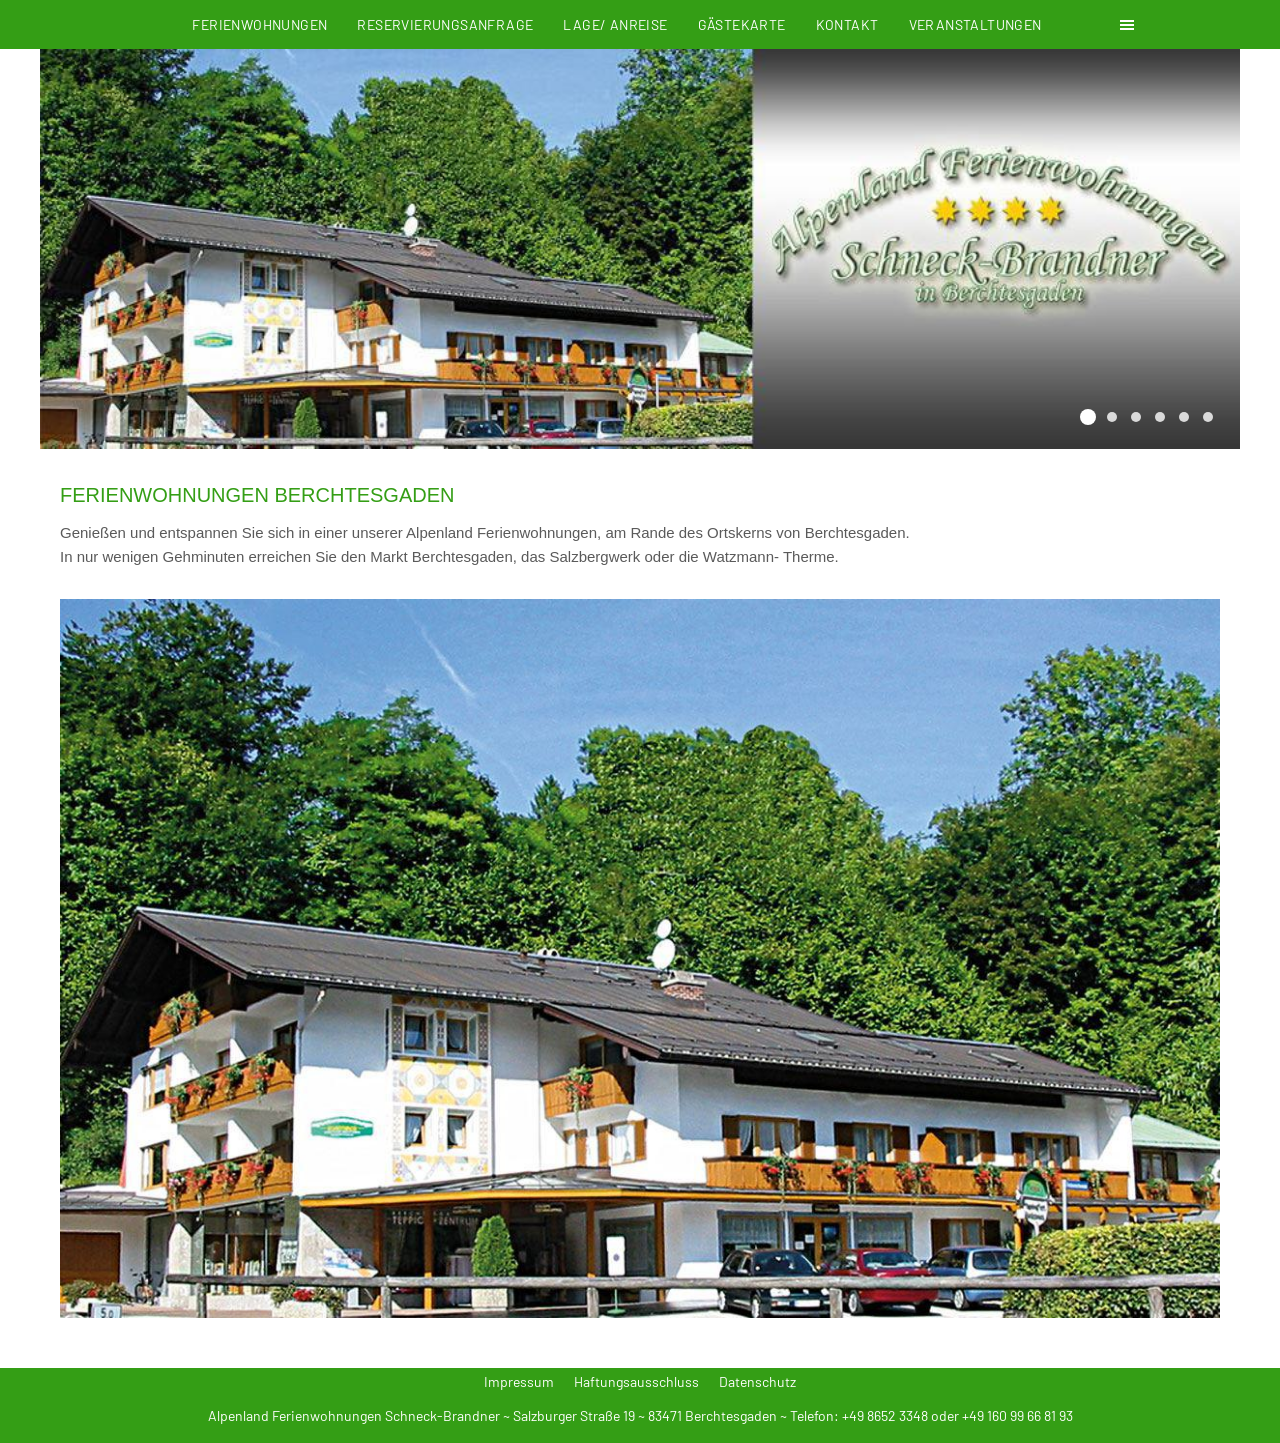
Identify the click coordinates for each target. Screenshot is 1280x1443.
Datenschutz (757, 1381)
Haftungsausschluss (636, 1381)
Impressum (519, 1381)
